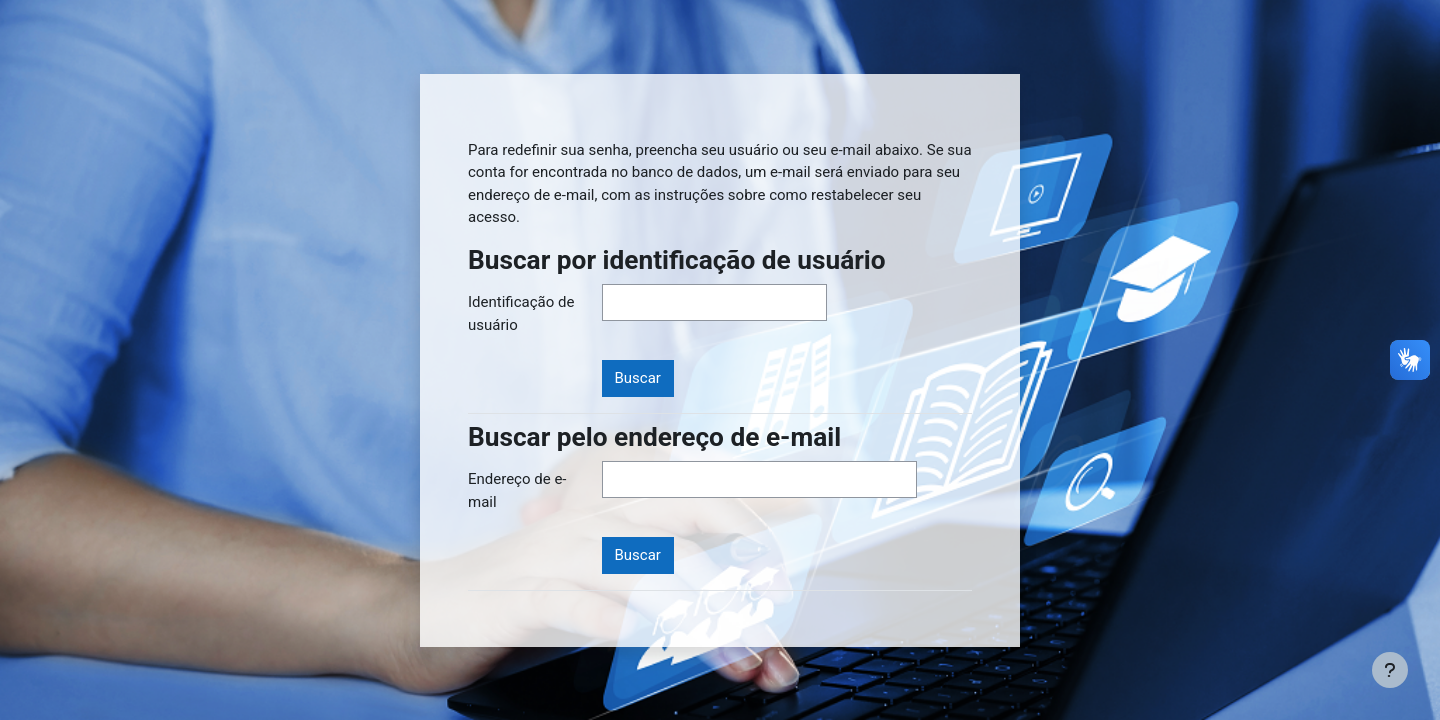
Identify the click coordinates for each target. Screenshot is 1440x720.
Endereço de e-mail (517, 490)
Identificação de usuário (521, 313)
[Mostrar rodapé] (1390, 670)
